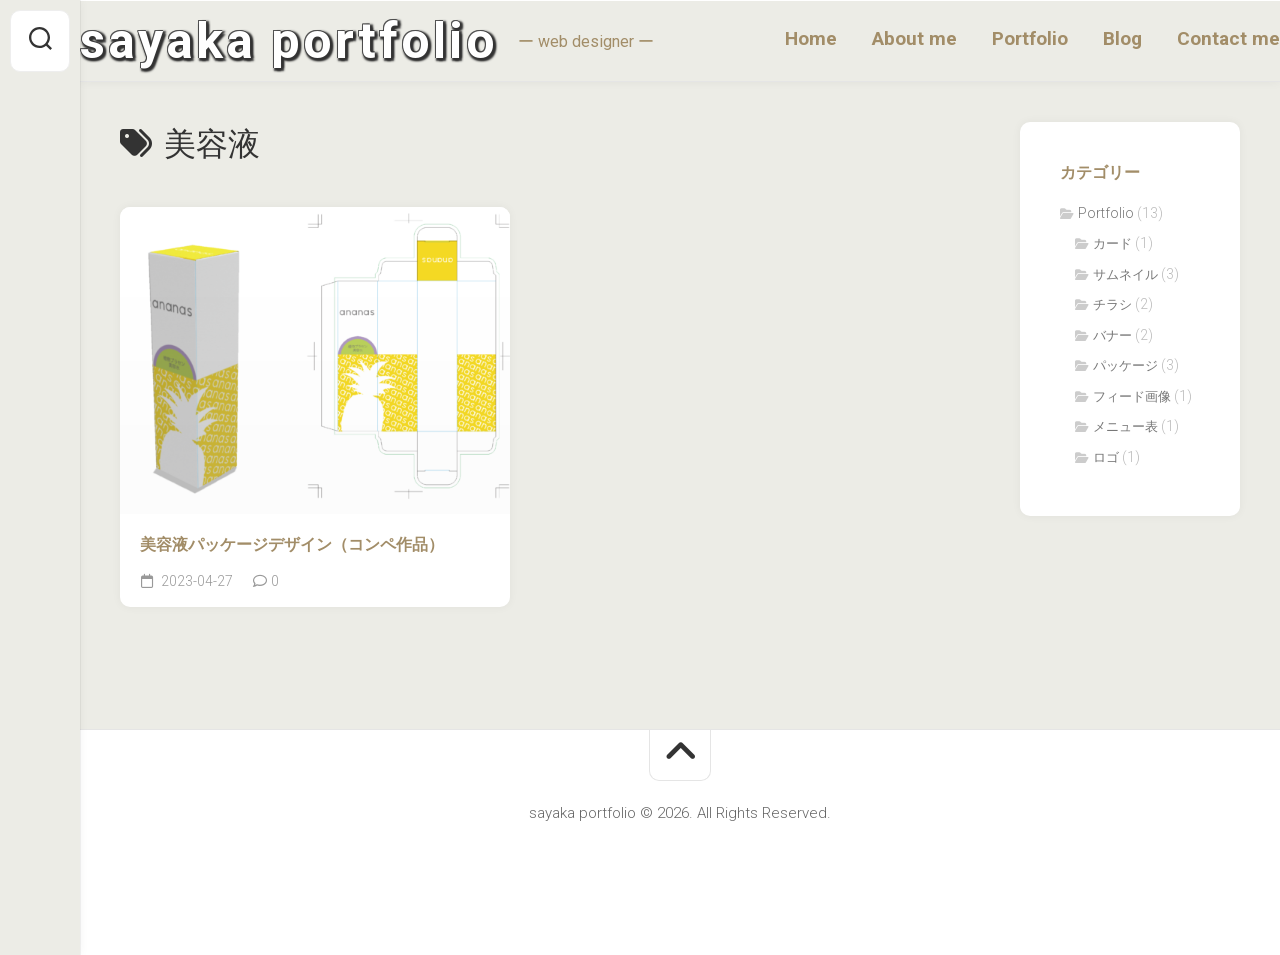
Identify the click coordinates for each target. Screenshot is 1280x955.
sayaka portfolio (329, 41)
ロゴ (1106, 457)
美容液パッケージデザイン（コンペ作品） (292, 544)
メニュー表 (1125, 426)
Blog (1082, 39)
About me (874, 39)
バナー (1112, 335)
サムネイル (1125, 274)
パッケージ (1125, 365)
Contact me (1188, 39)
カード (1112, 243)
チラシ (1112, 304)
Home (771, 39)
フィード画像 (1132, 396)
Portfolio (990, 39)
